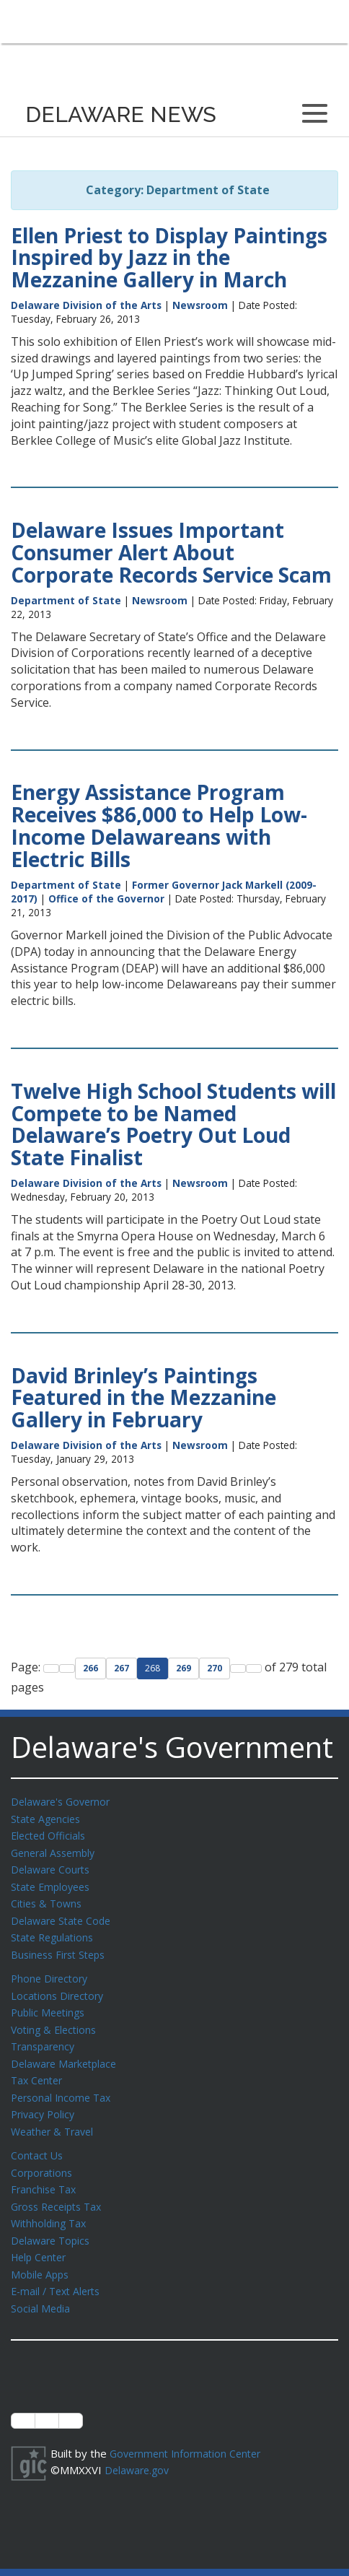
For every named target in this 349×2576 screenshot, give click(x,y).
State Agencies (48, 1818)
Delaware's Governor (64, 1801)
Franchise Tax (45, 2173)
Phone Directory (51, 1971)
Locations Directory (59, 1987)
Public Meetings (50, 2003)
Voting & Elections (56, 2020)
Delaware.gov (139, 2447)
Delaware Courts (52, 1866)
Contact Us (38, 2140)
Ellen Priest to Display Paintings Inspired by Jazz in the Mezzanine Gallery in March (169, 258)
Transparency (45, 2036)
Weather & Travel (55, 2117)
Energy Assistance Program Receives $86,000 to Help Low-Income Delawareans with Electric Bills (159, 825)
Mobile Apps (41, 2255)
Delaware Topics (52, 2222)
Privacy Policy (45, 2101)
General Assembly (56, 1850)
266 (90, 1668)
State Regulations (55, 1931)
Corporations (43, 2157)
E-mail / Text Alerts (59, 2270)
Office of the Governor (106, 898)
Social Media (41, 2287)
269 (183, 1668)
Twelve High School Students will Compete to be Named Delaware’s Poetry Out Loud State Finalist (173, 1124)
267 (121, 1668)
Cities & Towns (48, 1899)
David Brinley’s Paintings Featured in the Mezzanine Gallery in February (143, 1398)
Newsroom (200, 305)
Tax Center (38, 2068)
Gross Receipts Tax (60, 2190)
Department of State (66, 600)
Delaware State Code (64, 1915)
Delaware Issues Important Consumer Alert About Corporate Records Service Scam (171, 552)
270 (214, 1668)
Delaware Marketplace (67, 2052)
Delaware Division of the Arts (86, 305)
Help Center (41, 2238)
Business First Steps (61, 1948)
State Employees (53, 1883)
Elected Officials (51, 1834)
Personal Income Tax (63, 2085)
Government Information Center (190, 2431)
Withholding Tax (50, 2205)
